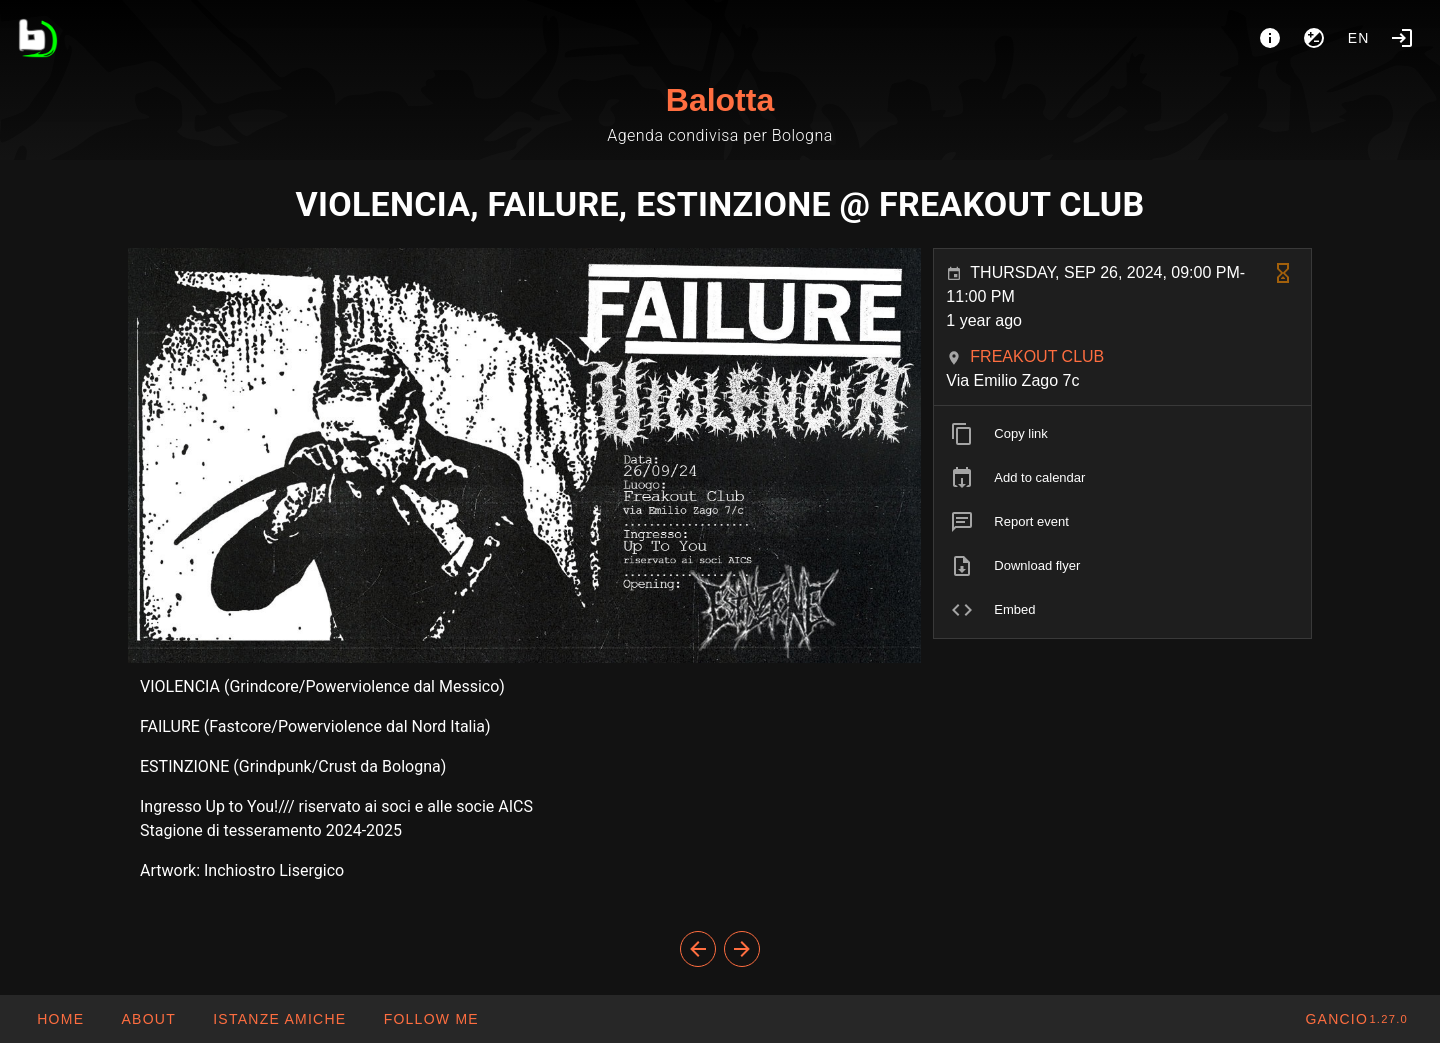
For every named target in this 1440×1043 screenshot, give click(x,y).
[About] (1270, 38)
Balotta (720, 100)
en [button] (1359, 38)
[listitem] (1122, 434)
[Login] (1402, 38)
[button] (279, 1019)
